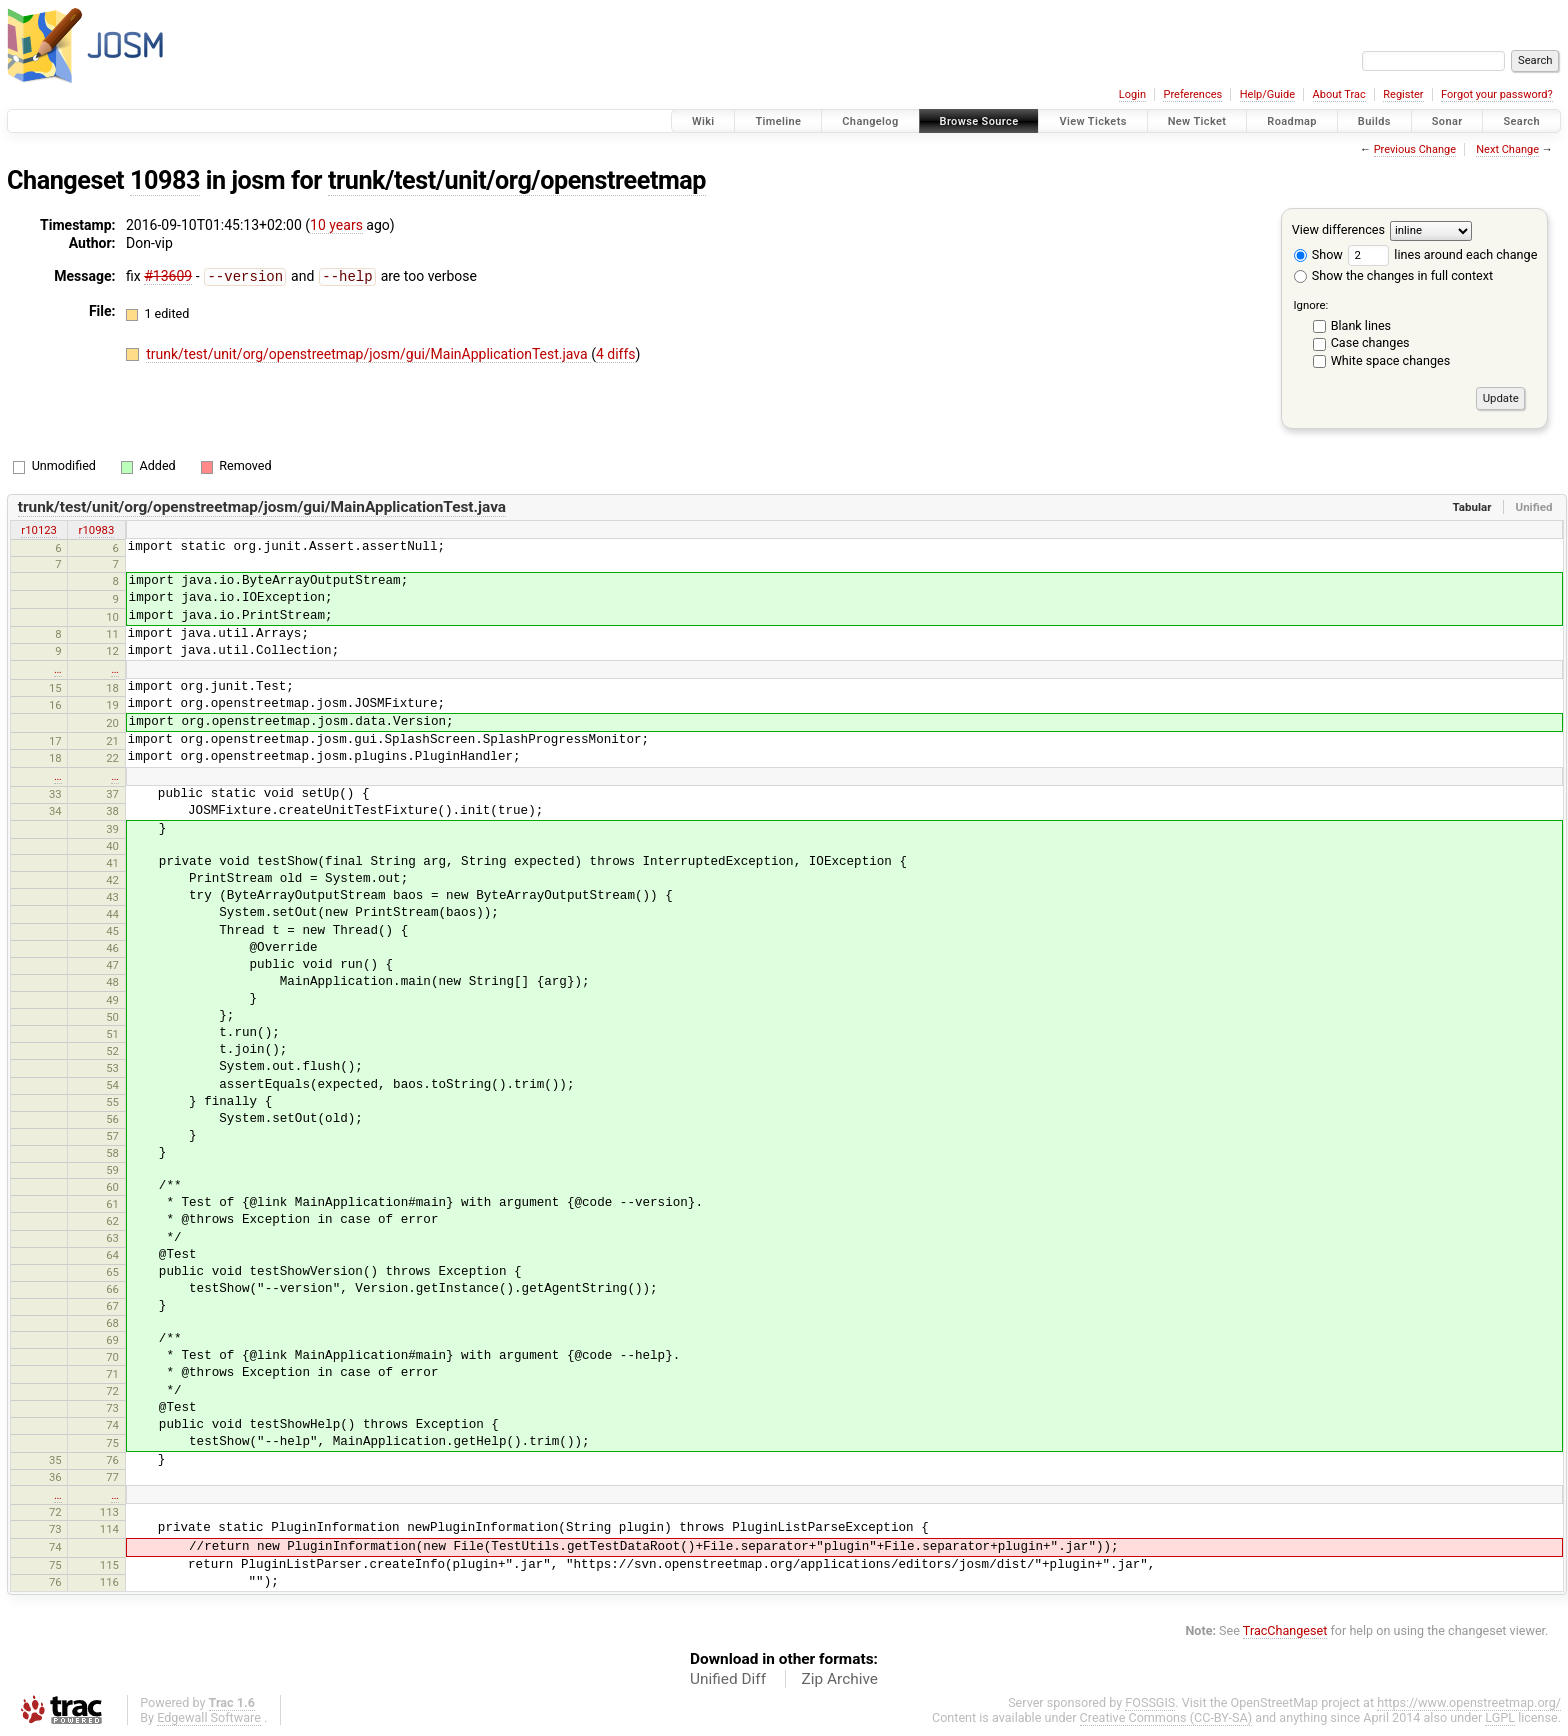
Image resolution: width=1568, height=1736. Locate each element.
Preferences (1192, 94)
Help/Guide (1267, 94)
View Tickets (1092, 121)
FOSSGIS (1150, 1702)
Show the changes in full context (1393, 275)
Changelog (870, 121)
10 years (336, 225)
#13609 (168, 276)
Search (1521, 121)
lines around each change (1442, 254)
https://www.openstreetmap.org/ (1469, 1702)
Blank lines (1361, 325)
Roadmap (1292, 121)
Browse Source (979, 121)
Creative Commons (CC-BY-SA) (1166, 1717)
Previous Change (1415, 149)
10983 (165, 180)
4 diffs (616, 353)
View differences (1338, 229)
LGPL (1500, 1717)
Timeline (778, 121)
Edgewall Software (209, 1717)
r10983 (97, 530)
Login (1132, 94)
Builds (1374, 121)
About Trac (1339, 94)
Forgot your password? (1497, 94)
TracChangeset (1285, 1630)
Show (1318, 254)
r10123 (39, 530)
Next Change (1507, 149)
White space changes (1391, 360)
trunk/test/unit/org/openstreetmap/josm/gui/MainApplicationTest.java (368, 353)
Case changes (1370, 342)
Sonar (1447, 121)
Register (1403, 94)
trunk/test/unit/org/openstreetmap (517, 180)
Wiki (703, 121)
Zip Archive (840, 1679)
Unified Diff (728, 1679)
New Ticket (1197, 121)
